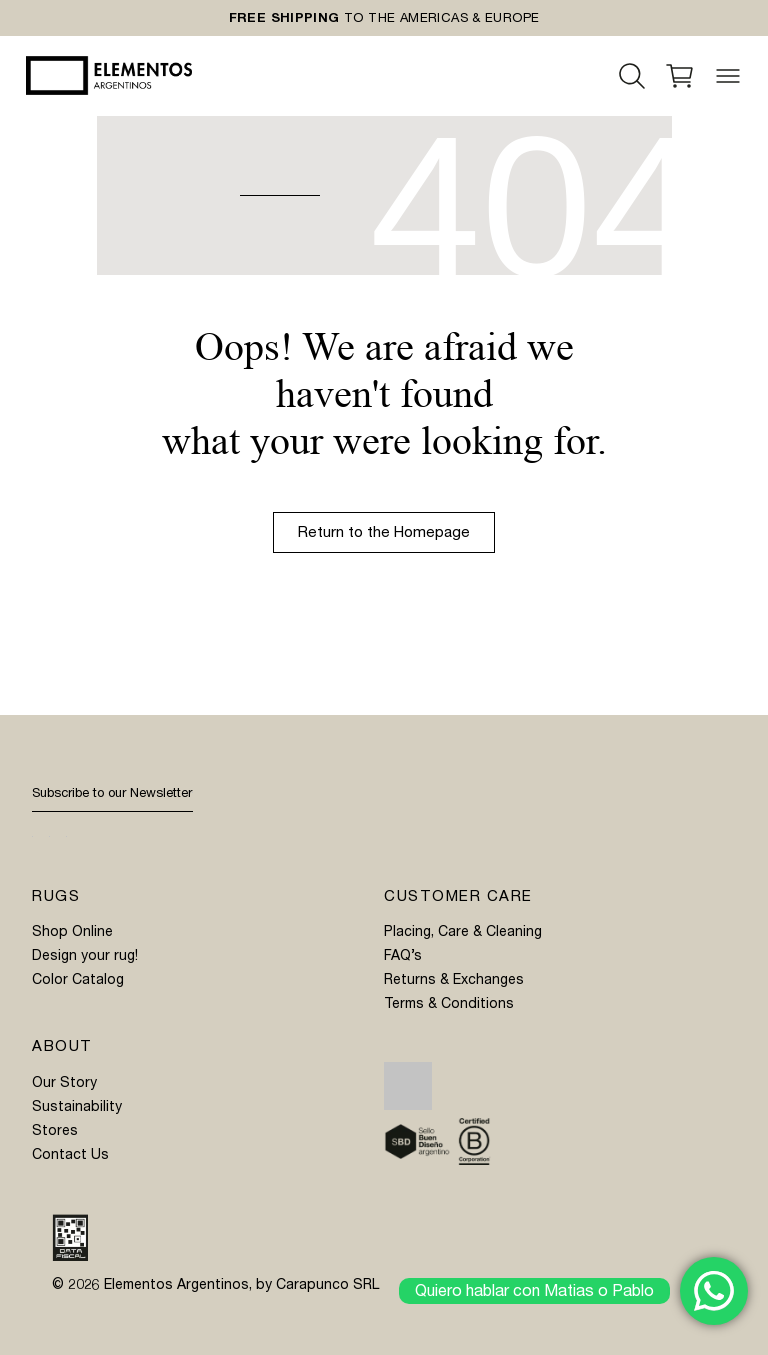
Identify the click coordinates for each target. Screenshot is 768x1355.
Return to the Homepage (384, 532)
